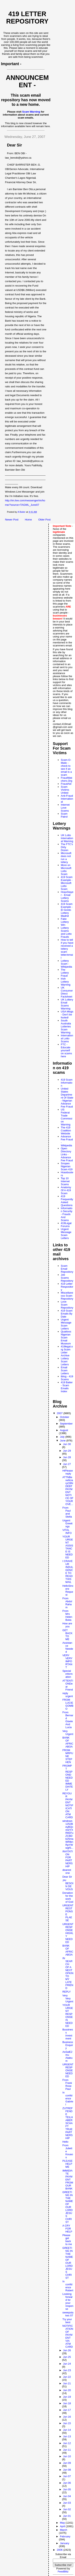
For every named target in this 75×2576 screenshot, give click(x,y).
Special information (67, 1673)
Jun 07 (67, 2476)
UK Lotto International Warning (67, 838)
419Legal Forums (66, 1225)
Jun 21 (67, 2383)
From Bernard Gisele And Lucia (67, 1720)
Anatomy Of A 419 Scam (66, 1190)
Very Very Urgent (67, 1998)
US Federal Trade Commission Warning (66, 1117)
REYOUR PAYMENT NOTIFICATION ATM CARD (67, 1805)
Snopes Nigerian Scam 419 (67, 1166)
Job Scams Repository (67, 1277)
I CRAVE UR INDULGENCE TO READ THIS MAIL (67, 1571)
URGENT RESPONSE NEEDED (67, 2070)
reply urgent (67, 1695)
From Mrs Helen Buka (67, 1615)
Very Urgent (67, 1733)
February (65, 2536)
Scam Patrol (64, 815)
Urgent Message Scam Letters (66, 1234)
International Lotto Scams (67, 1038)
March (63, 2529)
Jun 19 (67, 2396)
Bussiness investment (67, 2034)
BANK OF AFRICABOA (67, 1742)
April (63, 2526)
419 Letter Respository (67, 1286)
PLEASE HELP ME (67, 2163)
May (63, 2522)
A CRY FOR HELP (67, 2228)
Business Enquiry (67, 2045)
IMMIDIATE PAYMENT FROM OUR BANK (67, 2179)
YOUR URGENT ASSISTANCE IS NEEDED (67, 1547)
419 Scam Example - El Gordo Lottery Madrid (67, 909)
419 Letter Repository (27, 17)
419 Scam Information (67, 1082)
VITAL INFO (67, 1531)
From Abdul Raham (67, 1603)
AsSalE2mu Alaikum (67, 2056)
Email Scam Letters (65, 1370)
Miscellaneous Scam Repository (67, 1295)
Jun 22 (67, 2376)
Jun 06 (67, 2482)
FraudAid (66, 783)
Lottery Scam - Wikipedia (66, 963)
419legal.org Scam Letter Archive (67, 1351)
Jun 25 (67, 2356)
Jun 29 (67, 1450)
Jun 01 (67, 2515)
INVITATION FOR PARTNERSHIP (67, 1859)
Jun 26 (67, 2350)
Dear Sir (67, 1876)
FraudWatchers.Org (66, 779)
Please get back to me (67, 2240)
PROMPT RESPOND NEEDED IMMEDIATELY (67, 1777)
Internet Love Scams (65, 807)
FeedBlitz (63, 2571)
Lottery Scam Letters (65, 1361)
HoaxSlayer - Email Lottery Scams (67, 896)
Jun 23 (67, 2370)
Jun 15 (67, 2423)
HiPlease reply (67, 1472)
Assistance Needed (67, 1647)
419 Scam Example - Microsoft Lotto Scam (67, 883)
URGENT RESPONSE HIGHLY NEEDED (67, 1933)
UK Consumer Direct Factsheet (67, 992)
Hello (65, 2141)
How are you (67, 1625)
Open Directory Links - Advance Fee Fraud (67, 1154)
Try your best (67, 2321)
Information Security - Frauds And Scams (66, 1214)
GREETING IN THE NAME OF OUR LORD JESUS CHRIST (67, 2207)
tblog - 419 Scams (67, 1378)
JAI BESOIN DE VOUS (67, 1885)
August (64, 1430)
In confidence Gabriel (67, 2098)
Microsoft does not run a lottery (66, 858)
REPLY (66, 1991)
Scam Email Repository (67, 1268)
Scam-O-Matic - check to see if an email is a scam (66, 767)
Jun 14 (67, 2429)
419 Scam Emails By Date (67, 1313)
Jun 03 (67, 2502)
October (64, 1417)
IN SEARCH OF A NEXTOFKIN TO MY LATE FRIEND (67, 1973)
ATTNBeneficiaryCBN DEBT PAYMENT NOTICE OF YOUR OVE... (67, 1491)
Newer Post (11, 519)
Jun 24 (67, 2363)
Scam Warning (31, 111)
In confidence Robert (67, 2286)
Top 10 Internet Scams (65, 1181)
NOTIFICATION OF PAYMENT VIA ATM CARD (67, 2336)
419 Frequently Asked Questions (67, 1201)
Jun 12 (67, 2443)
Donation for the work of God (67, 1897)
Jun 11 (67, 2449)
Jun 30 (67, 1444)
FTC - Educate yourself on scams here (66, 1050)
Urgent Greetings (67, 1523)
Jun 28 (67, 1457)
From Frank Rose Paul (67, 2084)
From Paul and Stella (67, 1512)
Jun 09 (67, 2462)
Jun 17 (67, 2409)
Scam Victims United (65, 789)
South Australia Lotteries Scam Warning (66, 1026)
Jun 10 (67, 2456)
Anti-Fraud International (67, 798)
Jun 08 (67, 2469)
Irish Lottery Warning (65, 981)
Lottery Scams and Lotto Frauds (66, 932)
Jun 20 (67, 2390)
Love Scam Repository (67, 1304)
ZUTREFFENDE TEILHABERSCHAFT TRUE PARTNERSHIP (67, 2123)
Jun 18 (67, 2403)
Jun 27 (67, 1464)
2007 (60, 1413)
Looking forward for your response (67, 2301)
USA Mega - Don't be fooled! (67, 1014)
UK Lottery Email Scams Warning (67, 1004)
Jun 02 (67, 2509)
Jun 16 (67, 2416)
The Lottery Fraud (65, 972)
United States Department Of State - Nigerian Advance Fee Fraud (67, 1097)
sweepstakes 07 (67, 2314)
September (66, 1423)
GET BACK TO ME (67, 1635)
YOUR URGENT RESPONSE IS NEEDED (67, 2015)
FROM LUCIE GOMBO (67, 1704)
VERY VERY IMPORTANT (67, 1661)
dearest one (66, 1871)
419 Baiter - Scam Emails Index (67, 1387)
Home (28, 519)
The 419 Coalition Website (66, 1130)
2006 (60, 2549)
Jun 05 (67, 2489)
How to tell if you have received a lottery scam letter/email (67, 948)
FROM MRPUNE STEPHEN (67, 1756)
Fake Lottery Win (65, 921)
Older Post (44, 519)
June (63, 1440)
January (64, 2543)
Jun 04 (67, 2496)
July (62, 1436)
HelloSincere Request (67, 1590)
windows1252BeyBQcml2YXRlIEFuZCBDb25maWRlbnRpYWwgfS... (67, 1834)
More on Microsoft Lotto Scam (66, 870)
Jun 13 (67, 2436)
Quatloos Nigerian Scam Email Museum (66, 1337)
